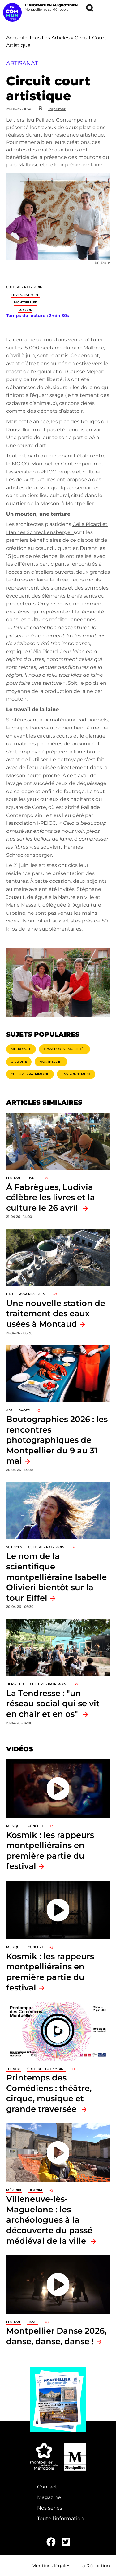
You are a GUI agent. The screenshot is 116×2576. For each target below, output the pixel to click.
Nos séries (49, 2508)
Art (9, 1410)
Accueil (15, 38)
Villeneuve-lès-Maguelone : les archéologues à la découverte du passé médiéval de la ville (49, 2219)
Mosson (25, 310)
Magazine (49, 2497)
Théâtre (13, 2069)
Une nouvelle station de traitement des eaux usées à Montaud (55, 1313)
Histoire (35, 2190)
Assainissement (33, 1294)
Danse (32, 2322)
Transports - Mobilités (64, 1049)
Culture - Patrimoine (25, 287)
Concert (35, 1826)
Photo (24, 1410)
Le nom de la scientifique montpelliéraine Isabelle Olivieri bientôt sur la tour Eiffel (56, 1576)
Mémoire (14, 2190)
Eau (9, 1294)
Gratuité (19, 1061)
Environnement (25, 295)
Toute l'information (60, 2518)
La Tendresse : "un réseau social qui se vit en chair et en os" (53, 1703)
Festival (13, 1178)
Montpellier (25, 302)
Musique (14, 1826)
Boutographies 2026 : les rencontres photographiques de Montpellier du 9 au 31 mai (57, 1439)
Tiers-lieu (15, 1684)
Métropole (21, 1049)
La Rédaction (94, 2566)
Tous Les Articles (49, 38)
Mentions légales (51, 2566)
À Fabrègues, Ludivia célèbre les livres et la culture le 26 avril (50, 1197)
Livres (32, 1178)
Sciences (14, 1547)
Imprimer (57, 109)
